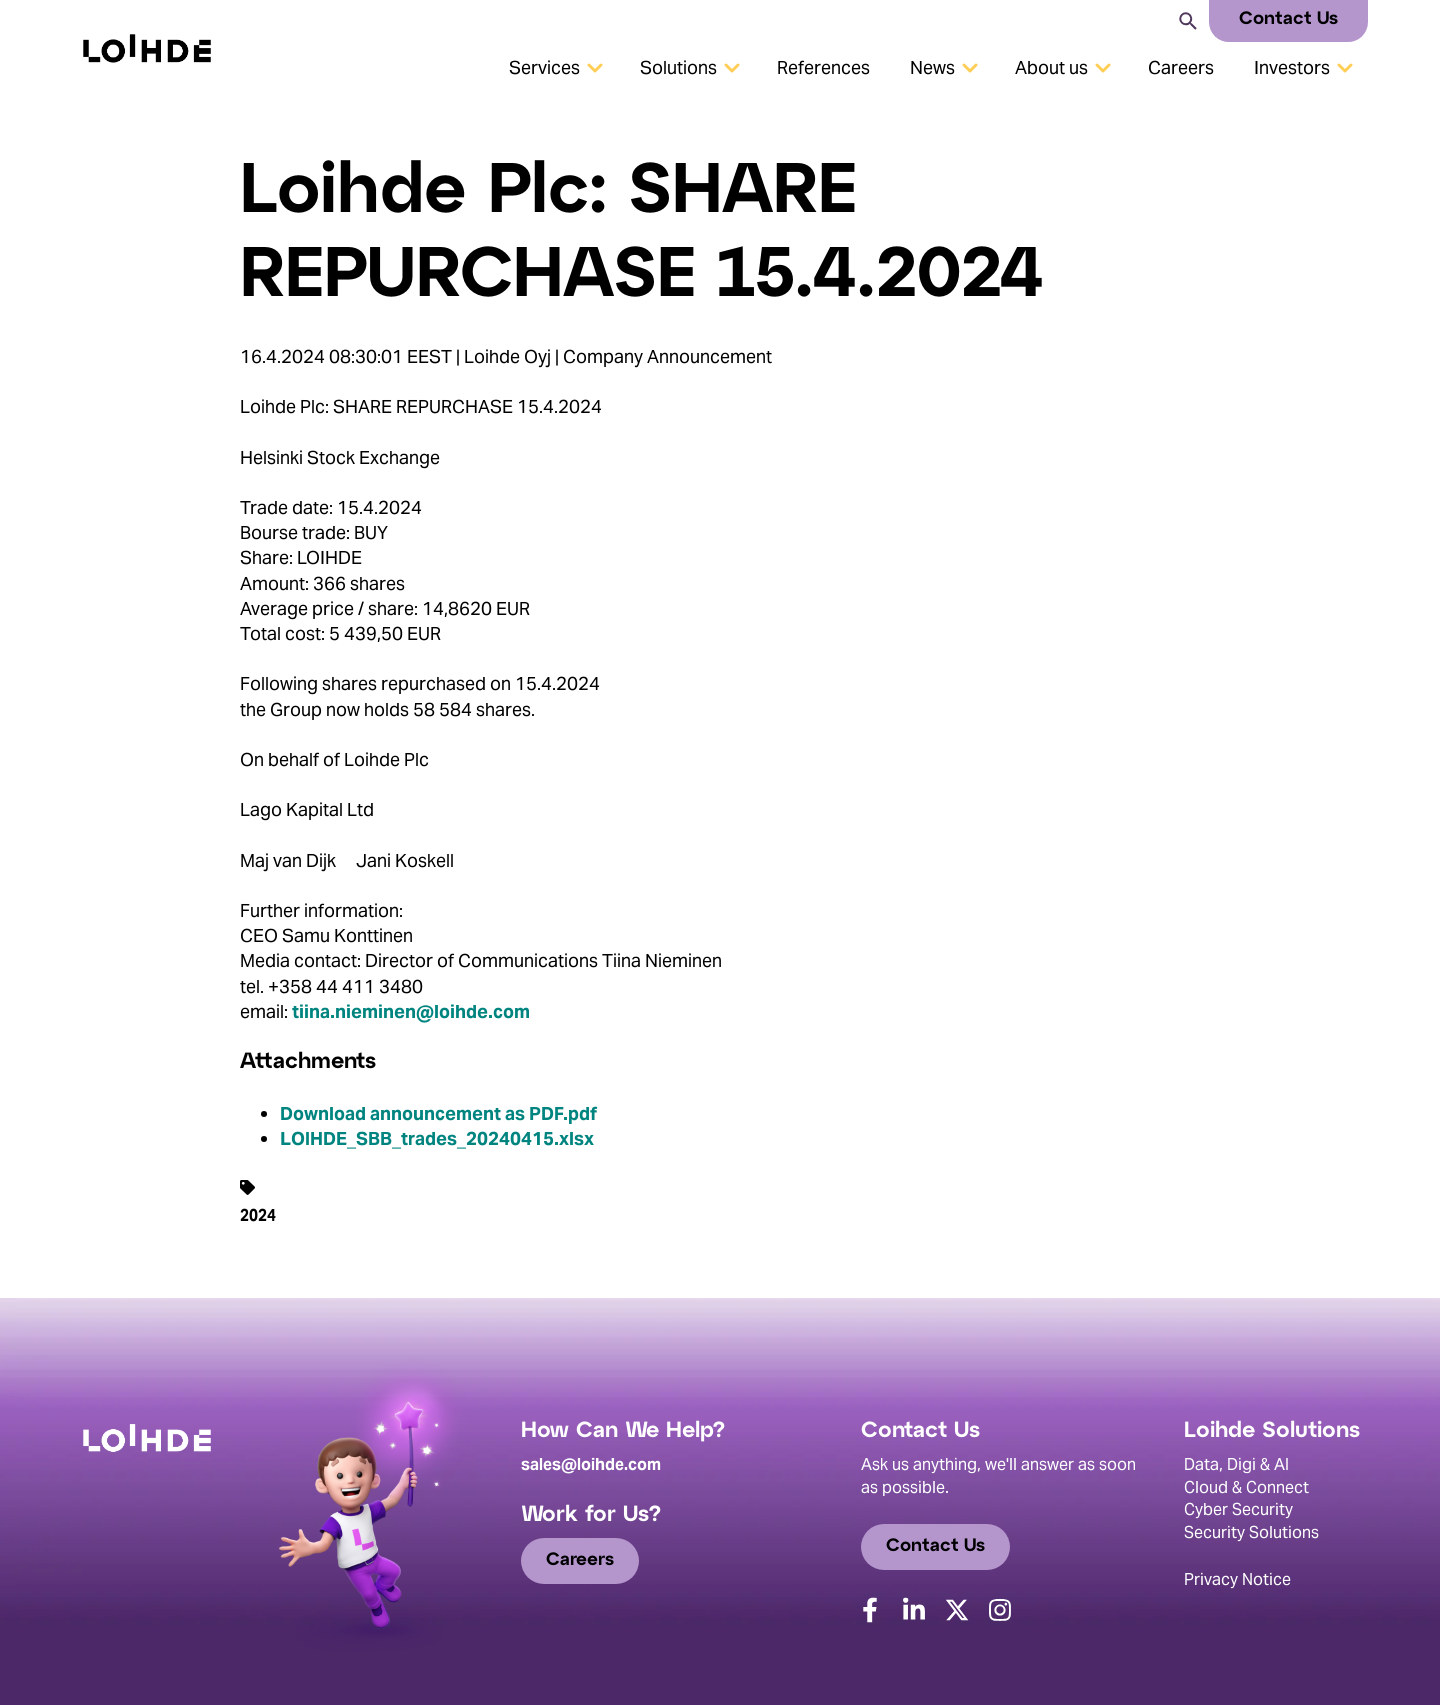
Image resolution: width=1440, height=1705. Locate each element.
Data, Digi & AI (1236, 1464)
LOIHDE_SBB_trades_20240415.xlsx (437, 1138)
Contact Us (1288, 19)
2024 (258, 1215)
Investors (1292, 67)
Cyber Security (1238, 1509)
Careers (1181, 67)
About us (1051, 67)
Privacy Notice (1237, 1579)
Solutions (678, 67)
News (932, 67)
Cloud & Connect (1246, 1487)
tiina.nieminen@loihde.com (411, 1011)
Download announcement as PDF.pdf (438, 1113)
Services (544, 67)
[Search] (1186, 19)
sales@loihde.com (591, 1464)
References (823, 67)
